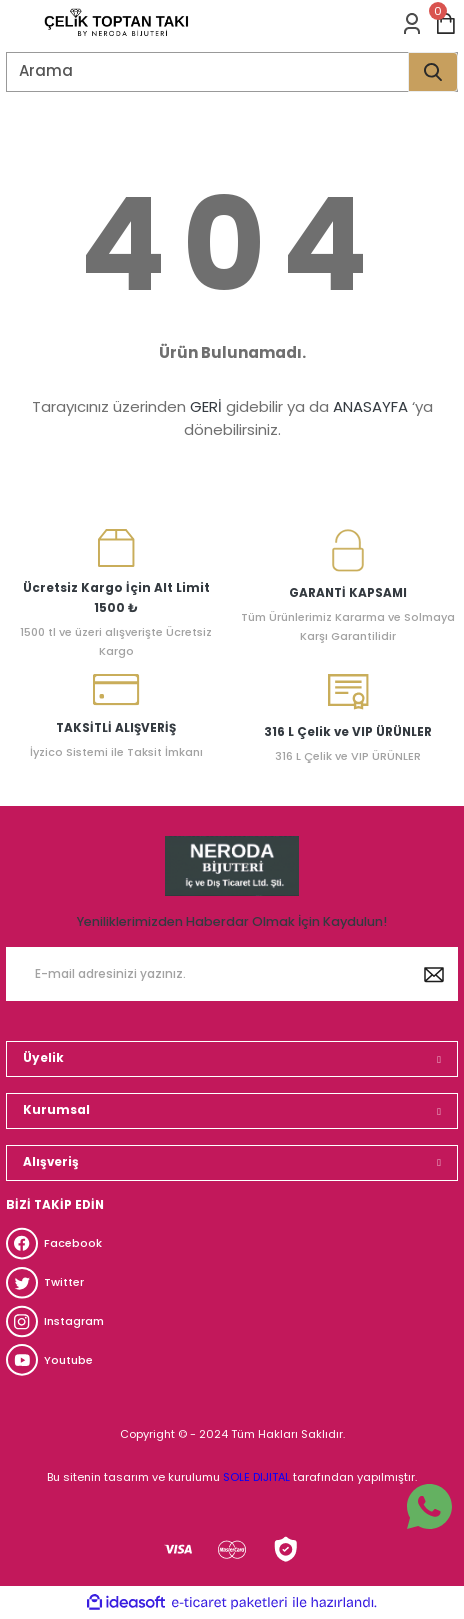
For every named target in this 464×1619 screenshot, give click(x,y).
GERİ (206, 406)
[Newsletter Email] (232, 974)
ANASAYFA (370, 406)
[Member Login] (412, 24)
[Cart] (446, 24)
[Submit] (434, 974)
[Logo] (116, 24)
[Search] (232, 72)
